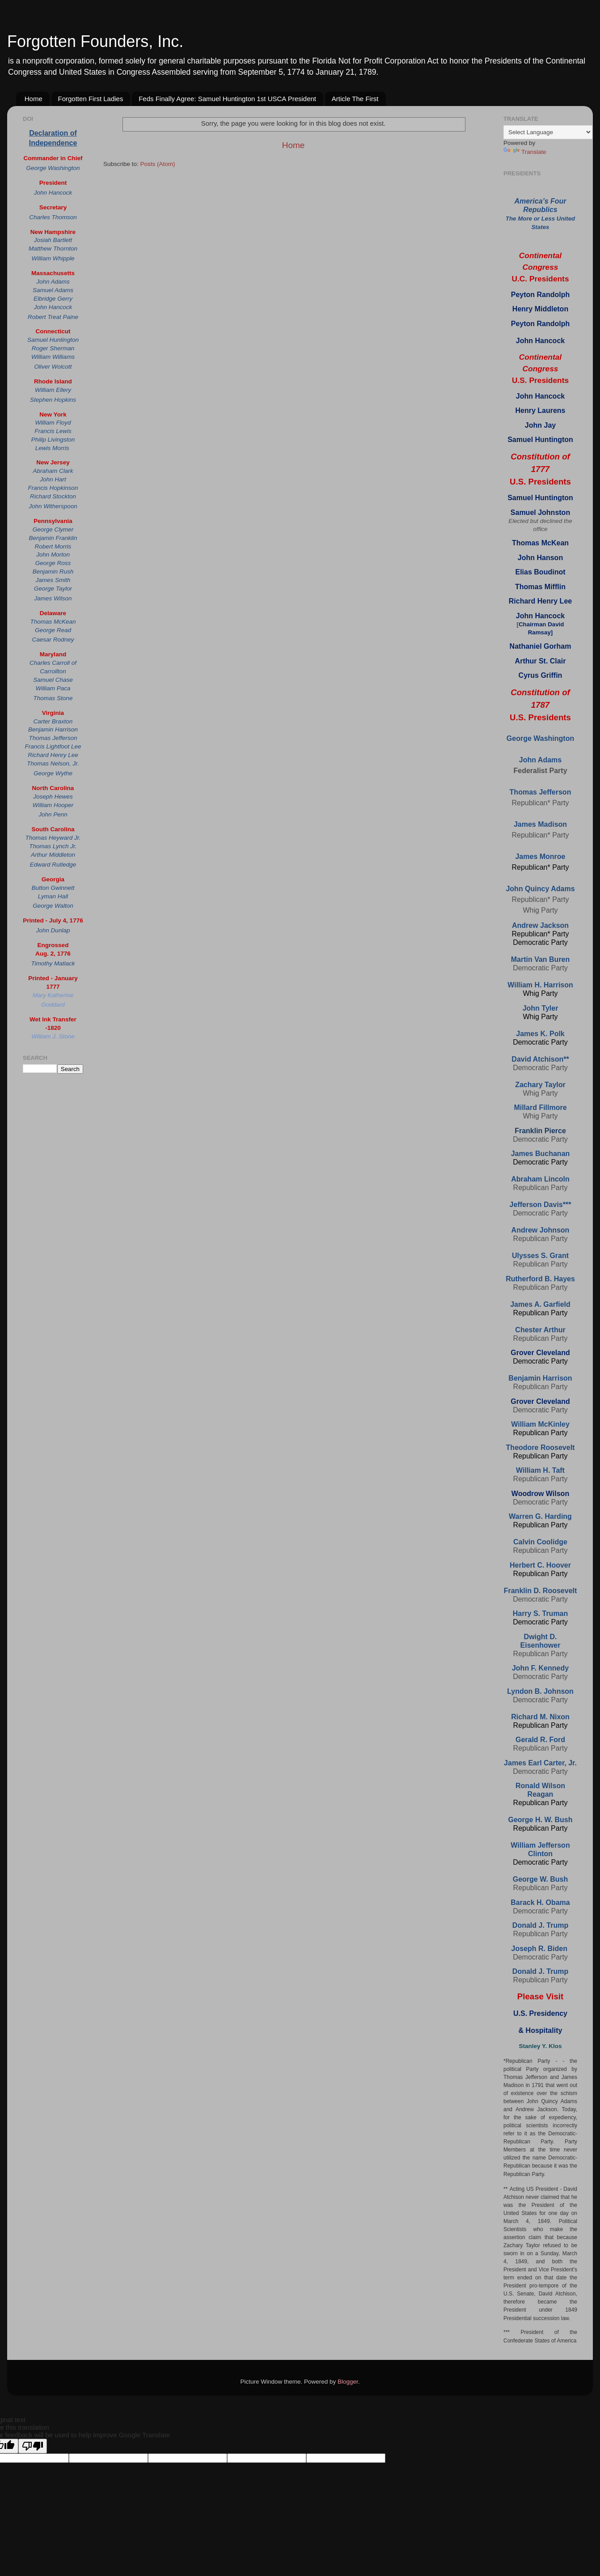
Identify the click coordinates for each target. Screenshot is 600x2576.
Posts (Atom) (157, 164)
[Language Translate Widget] (547, 132)
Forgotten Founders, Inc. (95, 41)
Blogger (348, 2381)
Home (33, 98)
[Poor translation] (32, 2446)
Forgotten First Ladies (90, 98)
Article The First (355, 98)
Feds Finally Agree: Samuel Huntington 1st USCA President (227, 98)
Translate (524, 152)
